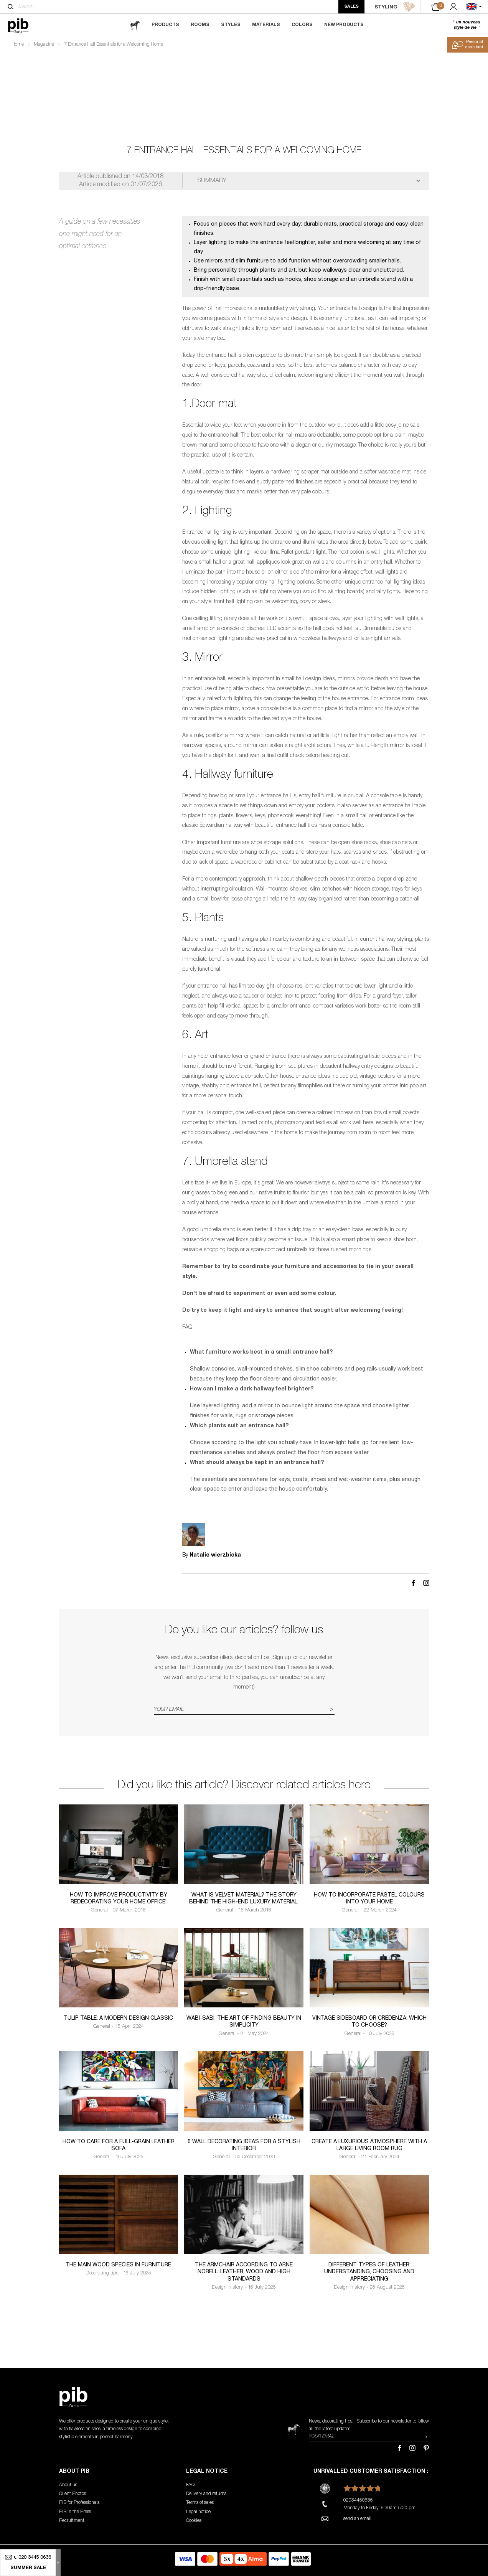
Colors (302, 25)
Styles (231, 25)
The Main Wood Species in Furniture (118, 2265)
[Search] (10, 6)
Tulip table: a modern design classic (118, 2018)
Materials (266, 25)
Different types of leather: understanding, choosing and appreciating (369, 2272)
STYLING (394, 7)
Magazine (44, 44)
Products (165, 25)
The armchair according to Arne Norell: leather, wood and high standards (244, 2272)
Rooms (200, 25)
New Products (344, 25)
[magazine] (135, 25)
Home (18, 44)
